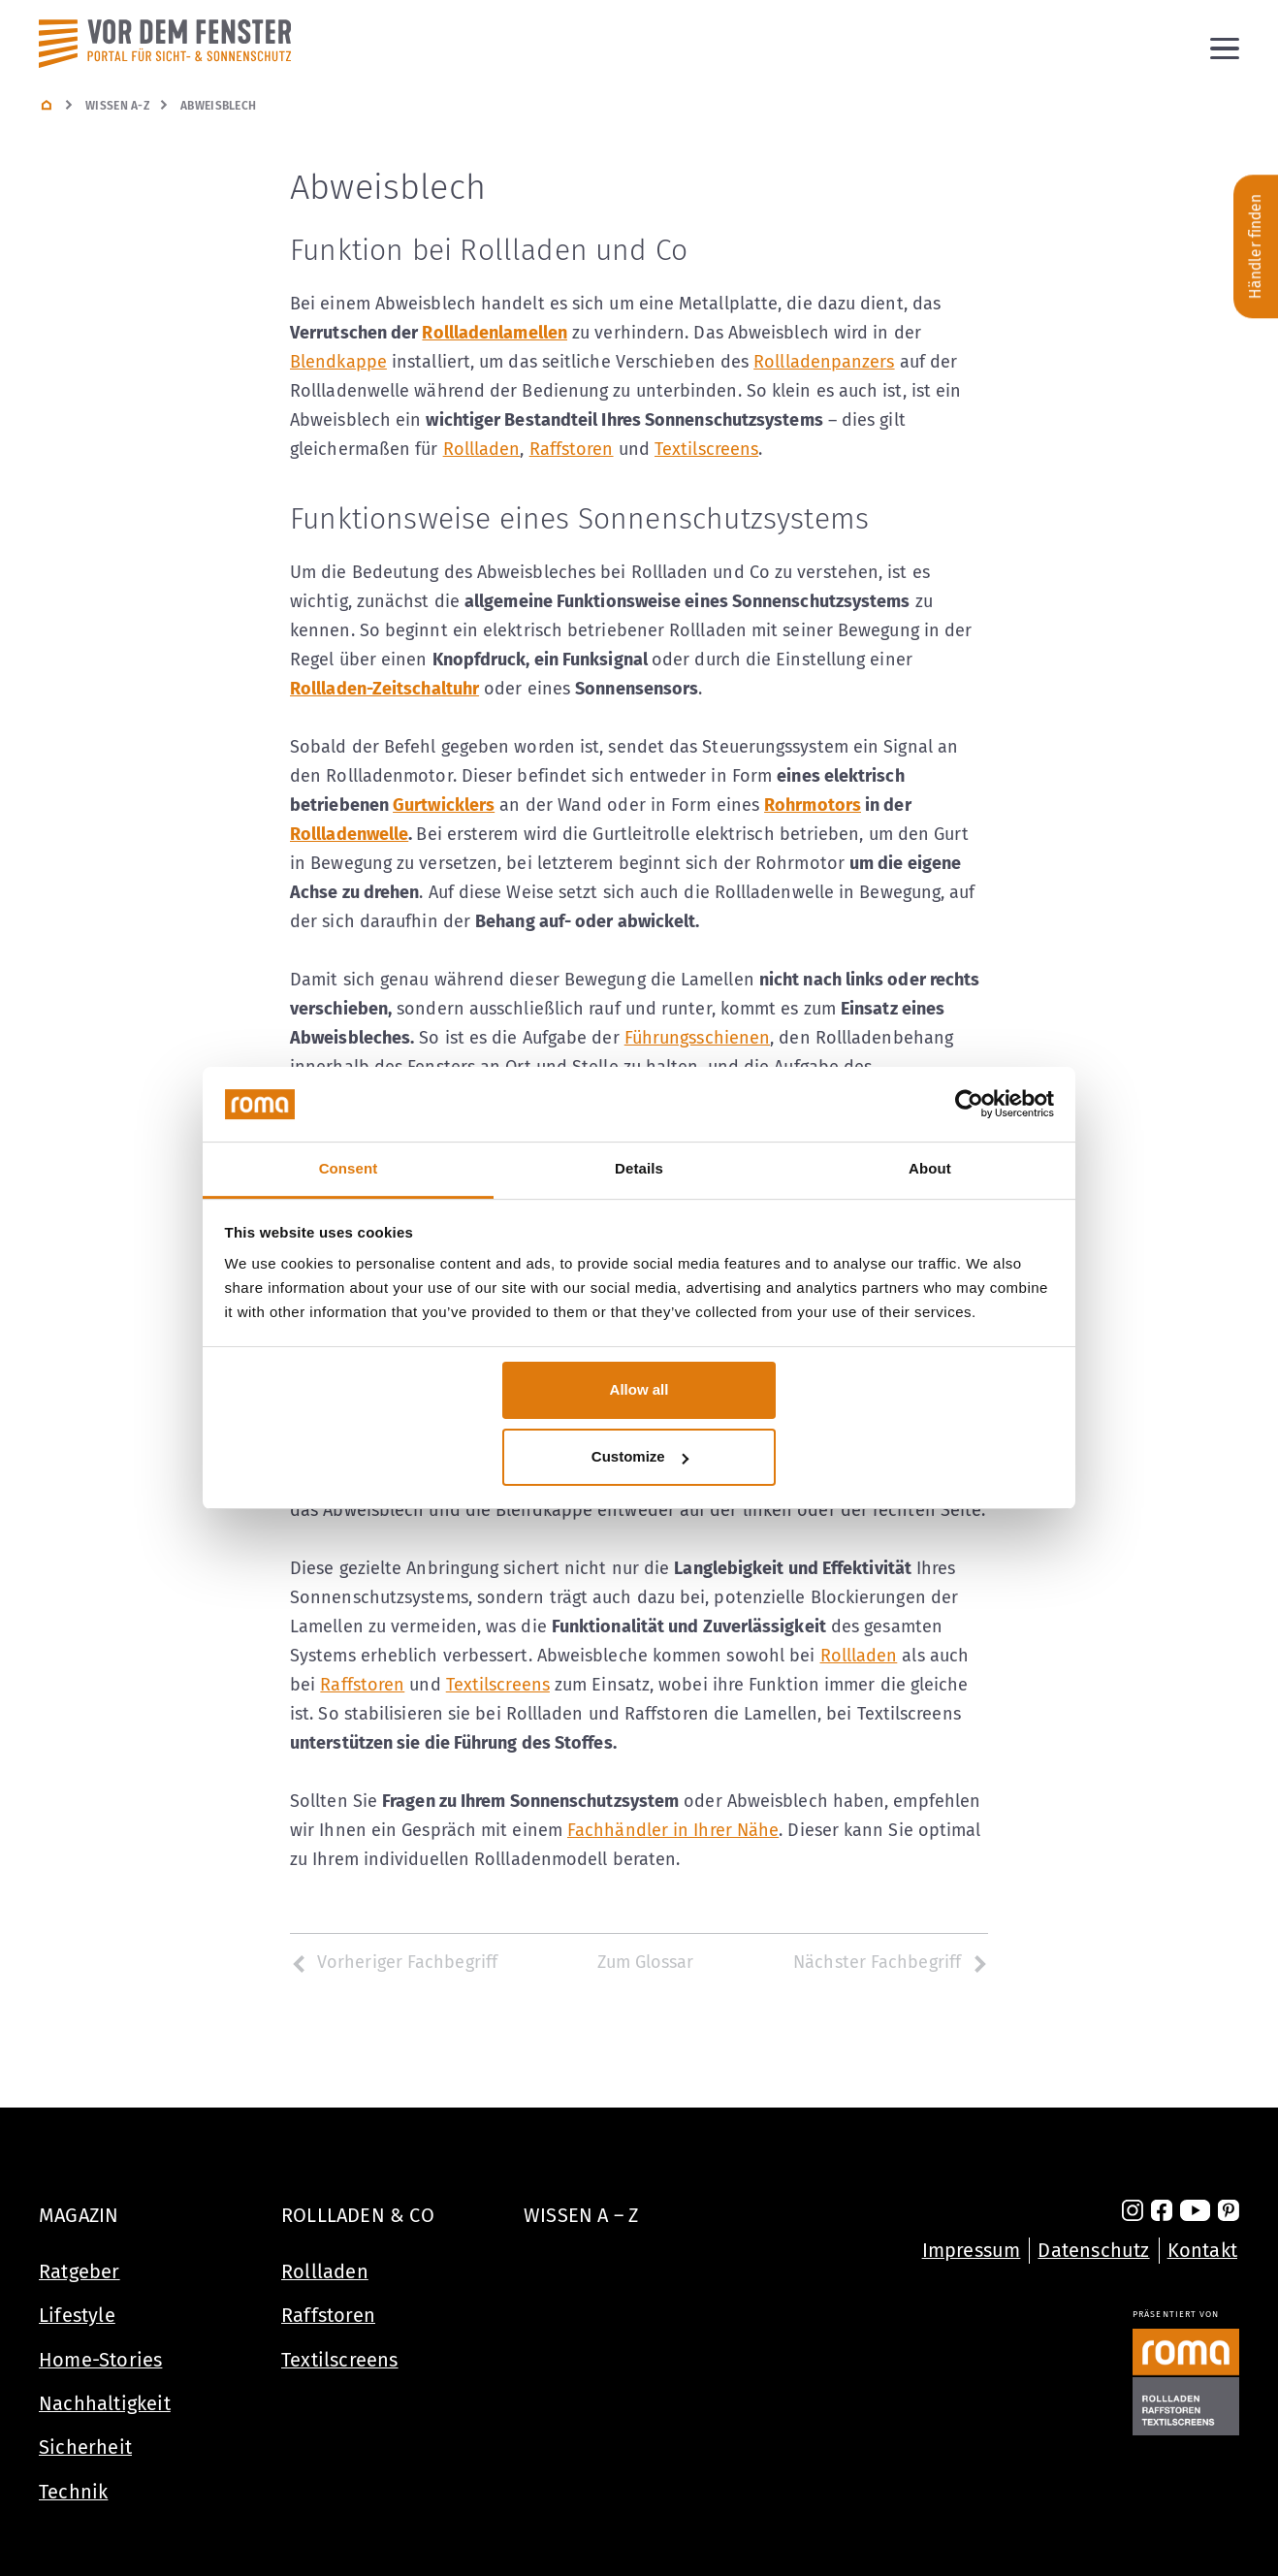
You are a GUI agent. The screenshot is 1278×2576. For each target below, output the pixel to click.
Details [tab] (639, 1168)
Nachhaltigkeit (105, 2403)
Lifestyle (77, 2315)
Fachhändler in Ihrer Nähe (673, 1830)
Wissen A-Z (117, 106)
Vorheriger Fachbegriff (393, 1962)
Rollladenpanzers (823, 361)
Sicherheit (85, 2447)
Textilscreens (706, 449)
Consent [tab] (348, 1168)
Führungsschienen (697, 1037)
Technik (73, 2491)
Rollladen (482, 449)
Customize (639, 1456)
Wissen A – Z (581, 2215)
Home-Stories (100, 2359)
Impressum (971, 2250)
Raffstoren (571, 449)
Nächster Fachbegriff (890, 1962)
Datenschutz (1093, 2250)
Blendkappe (338, 361)
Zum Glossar (645, 1962)
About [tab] (930, 1168)
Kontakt (1202, 2250)
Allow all (639, 1389)
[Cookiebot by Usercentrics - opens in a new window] (969, 1104)
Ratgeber (79, 2271)
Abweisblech (218, 106)
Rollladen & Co (357, 2215)
